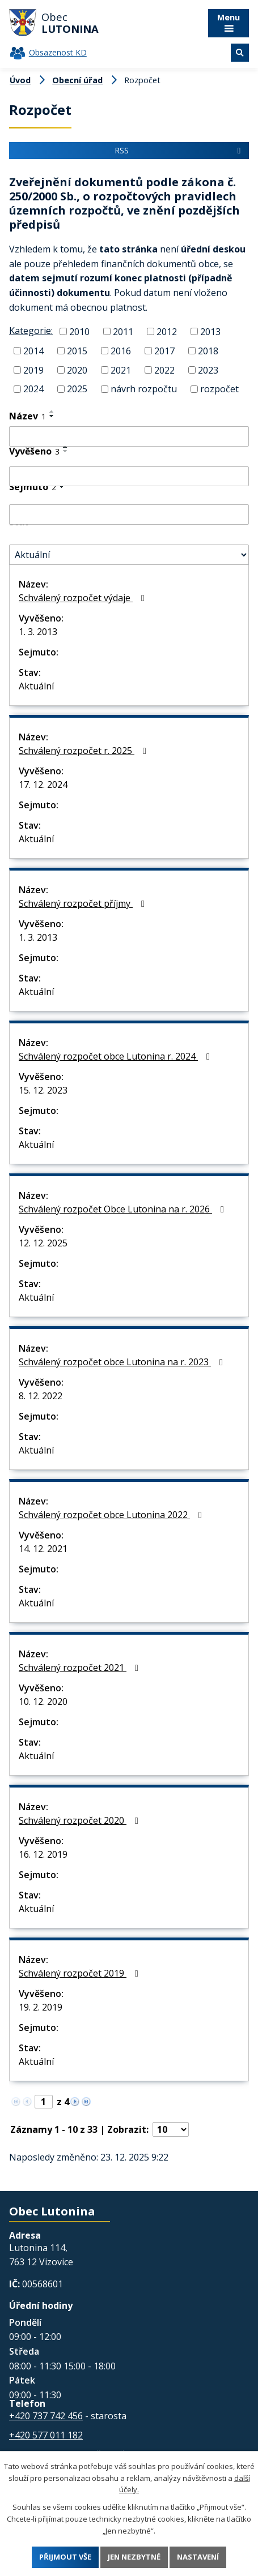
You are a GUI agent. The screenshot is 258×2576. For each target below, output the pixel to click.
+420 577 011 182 (46, 2435)
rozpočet (219, 389)
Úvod (20, 80)
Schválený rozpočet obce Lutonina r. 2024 (116, 1056)
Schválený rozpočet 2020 (80, 1820)
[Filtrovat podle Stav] (129, 555)
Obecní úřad (77, 80)
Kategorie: (31, 330)
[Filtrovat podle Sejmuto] (129, 514)
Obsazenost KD (58, 52)
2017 (164, 351)
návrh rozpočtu (144, 389)
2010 (79, 331)
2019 (33, 369)
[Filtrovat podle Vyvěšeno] (129, 476)
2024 (33, 389)
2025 (77, 389)
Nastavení (198, 2557)
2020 (77, 369)
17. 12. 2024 (43, 784)
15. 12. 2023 (43, 1090)
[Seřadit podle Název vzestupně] (52, 411)
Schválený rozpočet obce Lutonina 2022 (112, 1514)
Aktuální (36, 686)
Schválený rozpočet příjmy (84, 903)
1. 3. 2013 (38, 631)
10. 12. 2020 (43, 1701)
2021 (121, 369)
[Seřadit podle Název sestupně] (52, 416)
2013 (210, 331)
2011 (123, 331)
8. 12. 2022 (40, 1396)
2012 (167, 331)
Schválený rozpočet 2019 (80, 1973)
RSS (179, 150)
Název (27, 416)
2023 (208, 369)
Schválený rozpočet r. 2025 (84, 750)
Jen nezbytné (134, 2557)
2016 (121, 351)
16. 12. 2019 (43, 1854)
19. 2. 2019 (40, 2007)
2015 (77, 351)
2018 (208, 351)
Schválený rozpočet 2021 (80, 1667)
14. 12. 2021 (43, 1548)
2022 (164, 369)
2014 (33, 351)
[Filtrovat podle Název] (129, 436)
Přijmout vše (65, 2557)
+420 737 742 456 (46, 2416)
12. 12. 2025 (43, 1243)
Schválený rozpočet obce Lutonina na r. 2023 (123, 1362)
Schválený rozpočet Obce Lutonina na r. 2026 (123, 1209)
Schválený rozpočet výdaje (84, 598)
